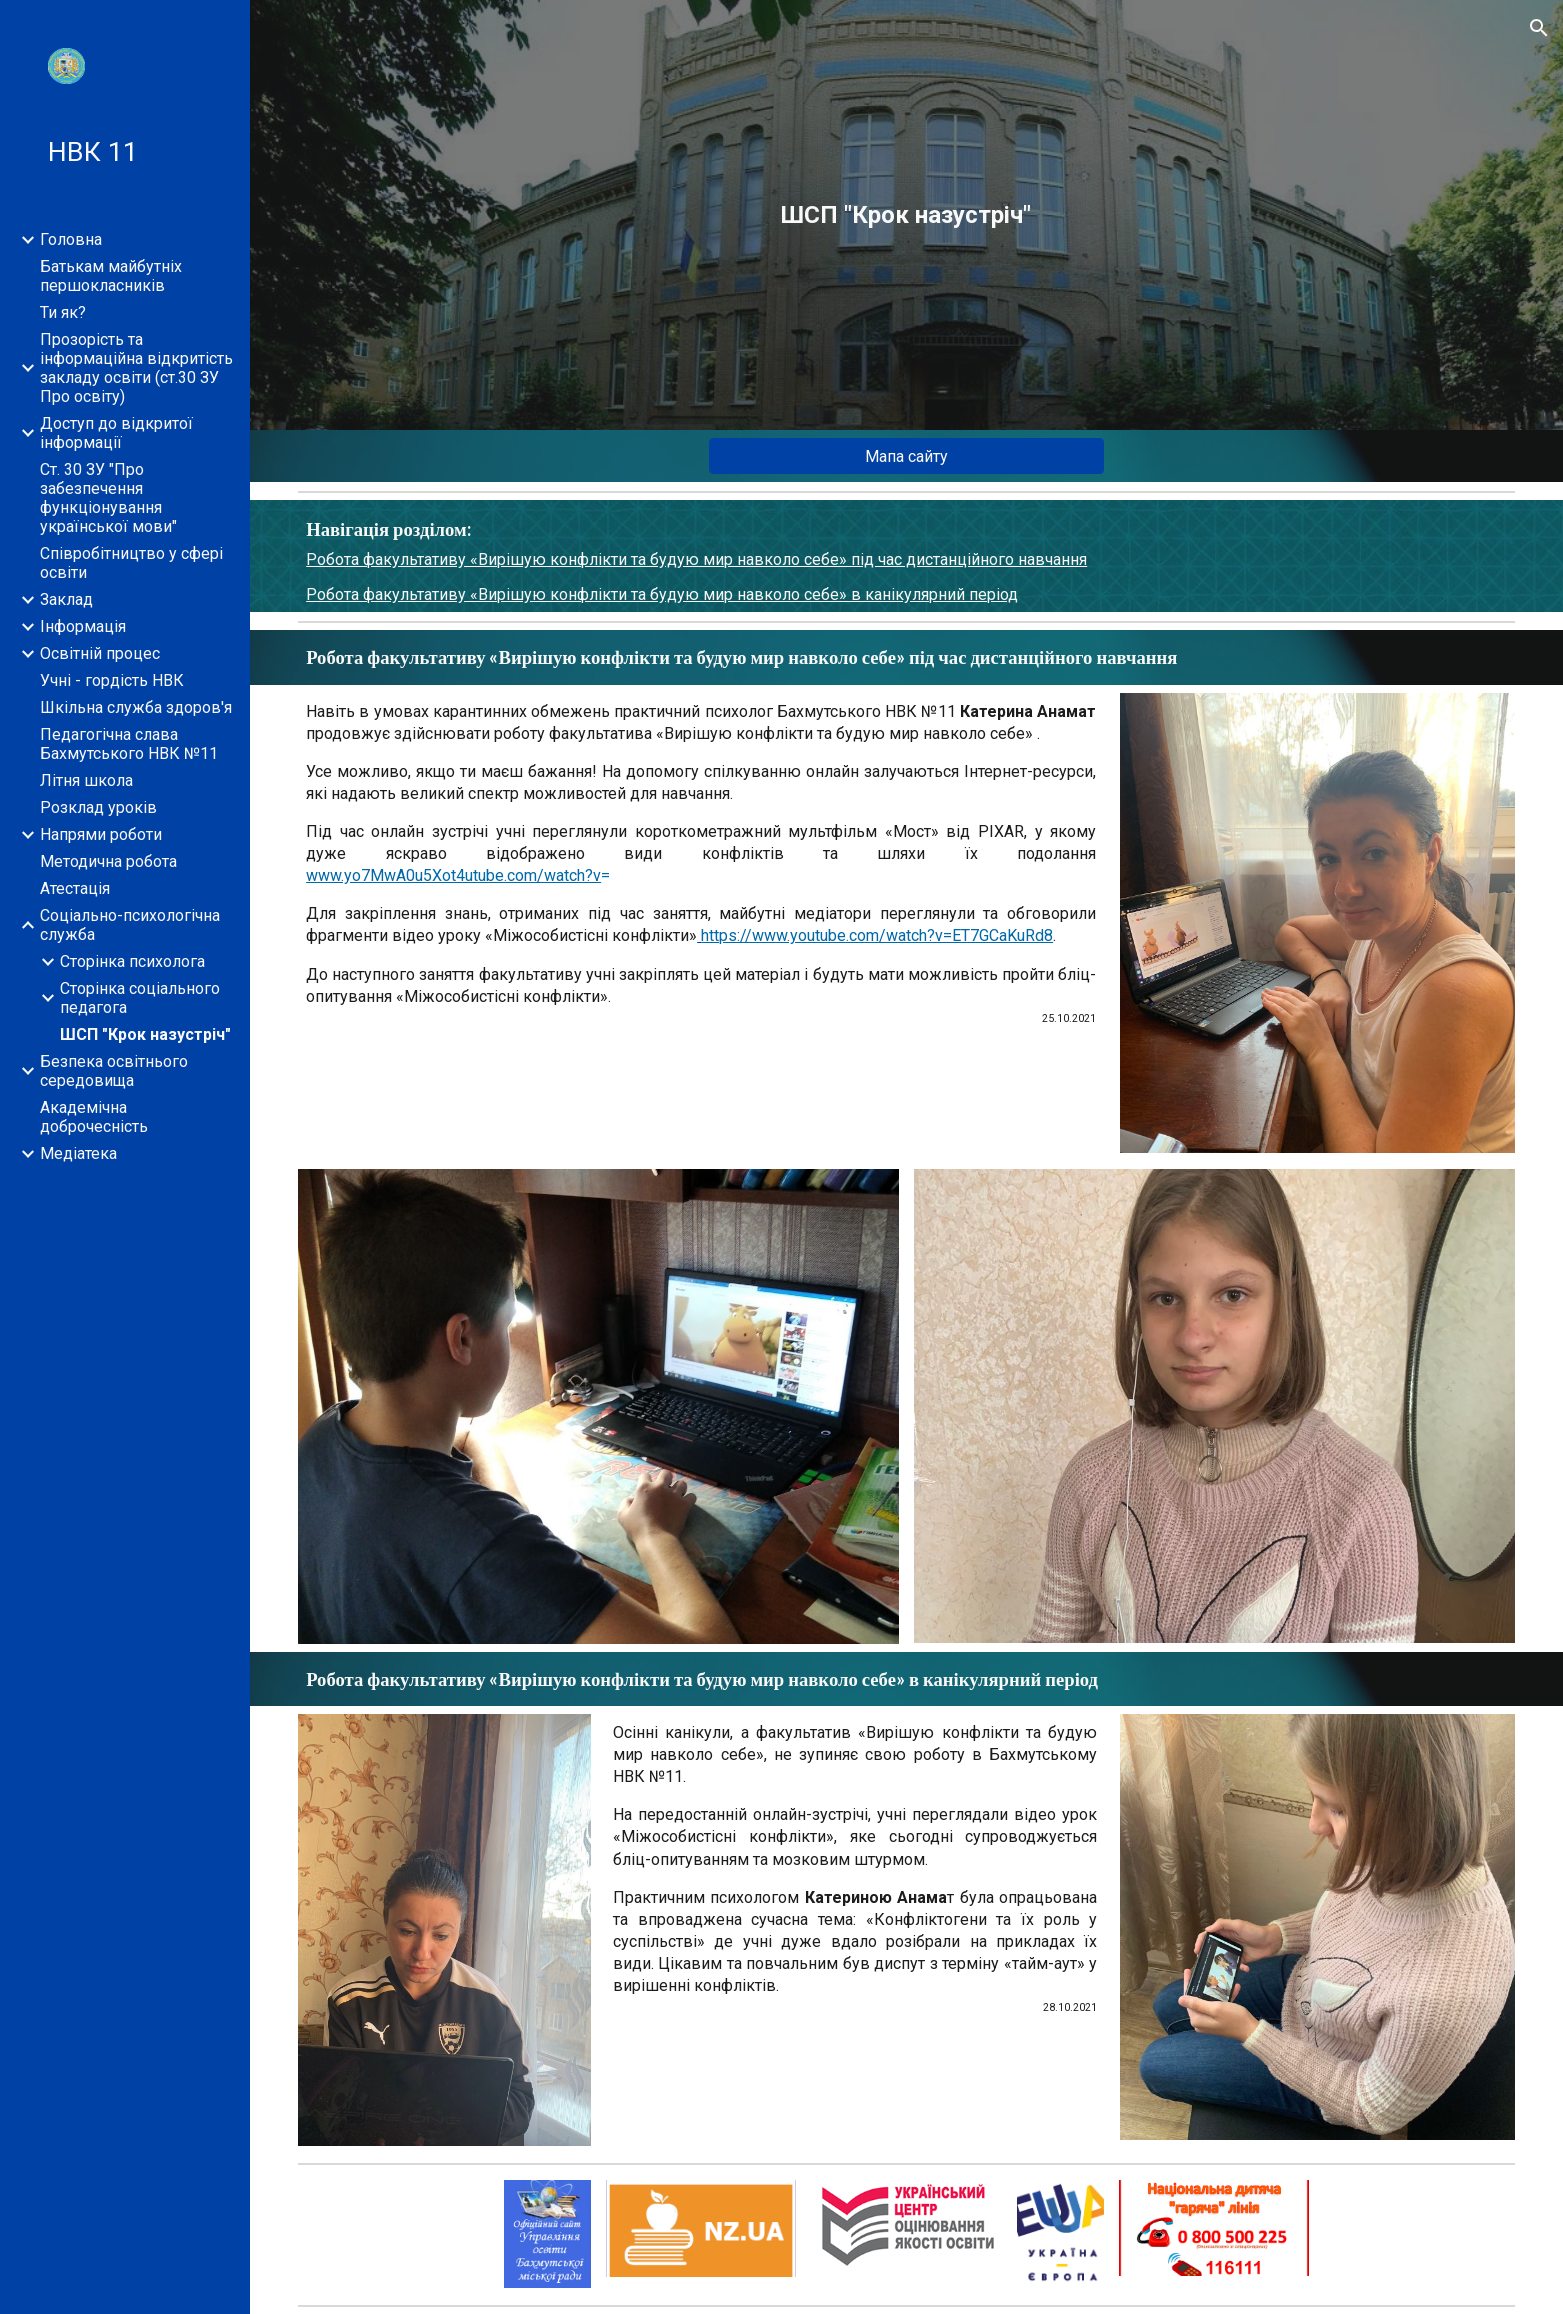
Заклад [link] (66, 599)
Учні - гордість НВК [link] (112, 680)
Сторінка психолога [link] (132, 961)
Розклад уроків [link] (98, 807)
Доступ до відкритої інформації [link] (116, 433)
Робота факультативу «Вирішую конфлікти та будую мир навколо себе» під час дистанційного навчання (696, 559)
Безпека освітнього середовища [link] (114, 1071)
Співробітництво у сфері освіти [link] (131, 563)
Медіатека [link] (78, 1153)
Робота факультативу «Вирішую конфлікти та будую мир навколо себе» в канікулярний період (662, 594)
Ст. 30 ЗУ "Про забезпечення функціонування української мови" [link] (108, 498)
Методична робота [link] (108, 861)
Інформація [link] (83, 626)
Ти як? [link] (63, 312)
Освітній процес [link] (100, 653)
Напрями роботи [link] (101, 834)
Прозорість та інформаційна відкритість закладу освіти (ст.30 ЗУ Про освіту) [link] (136, 368)
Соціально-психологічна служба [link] (130, 925)
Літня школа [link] (86, 780)
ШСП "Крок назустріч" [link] (145, 1034)
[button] (1539, 28)
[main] (907, 215)
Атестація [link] (75, 888)
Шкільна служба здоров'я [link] (136, 707)
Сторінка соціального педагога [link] (140, 998)
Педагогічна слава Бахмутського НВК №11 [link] (129, 744)
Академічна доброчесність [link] (94, 1117)
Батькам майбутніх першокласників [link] (111, 276)
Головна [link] (71, 239)
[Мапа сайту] (906, 456)
